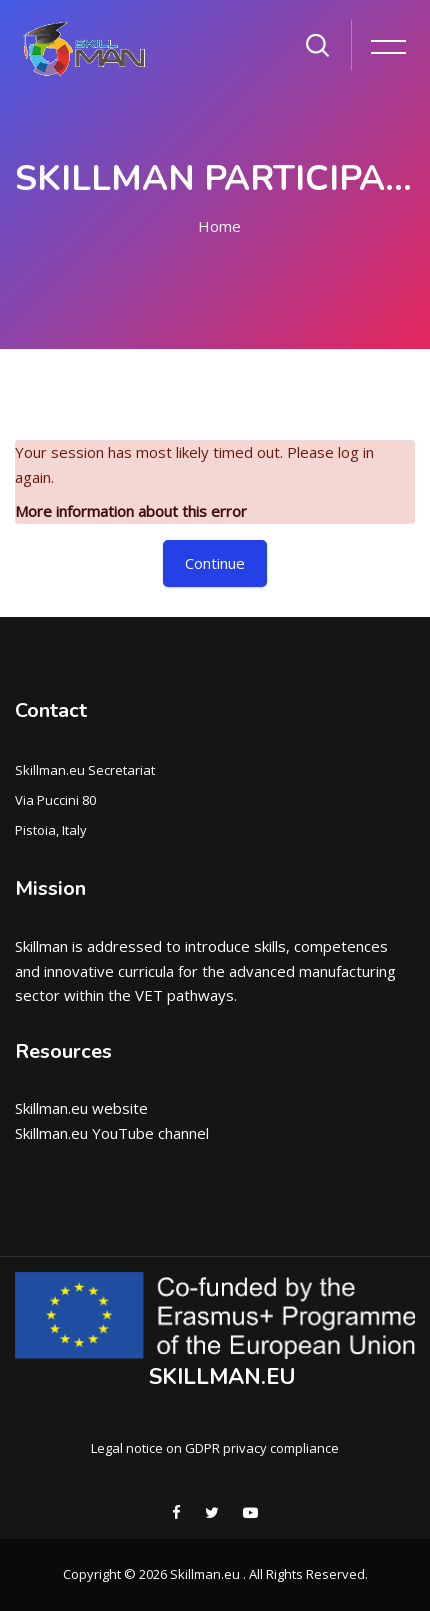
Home (219, 226)
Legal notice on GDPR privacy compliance (215, 1448)
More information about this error (131, 511)
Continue (215, 563)
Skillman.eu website (81, 1108)
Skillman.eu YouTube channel (112, 1133)
